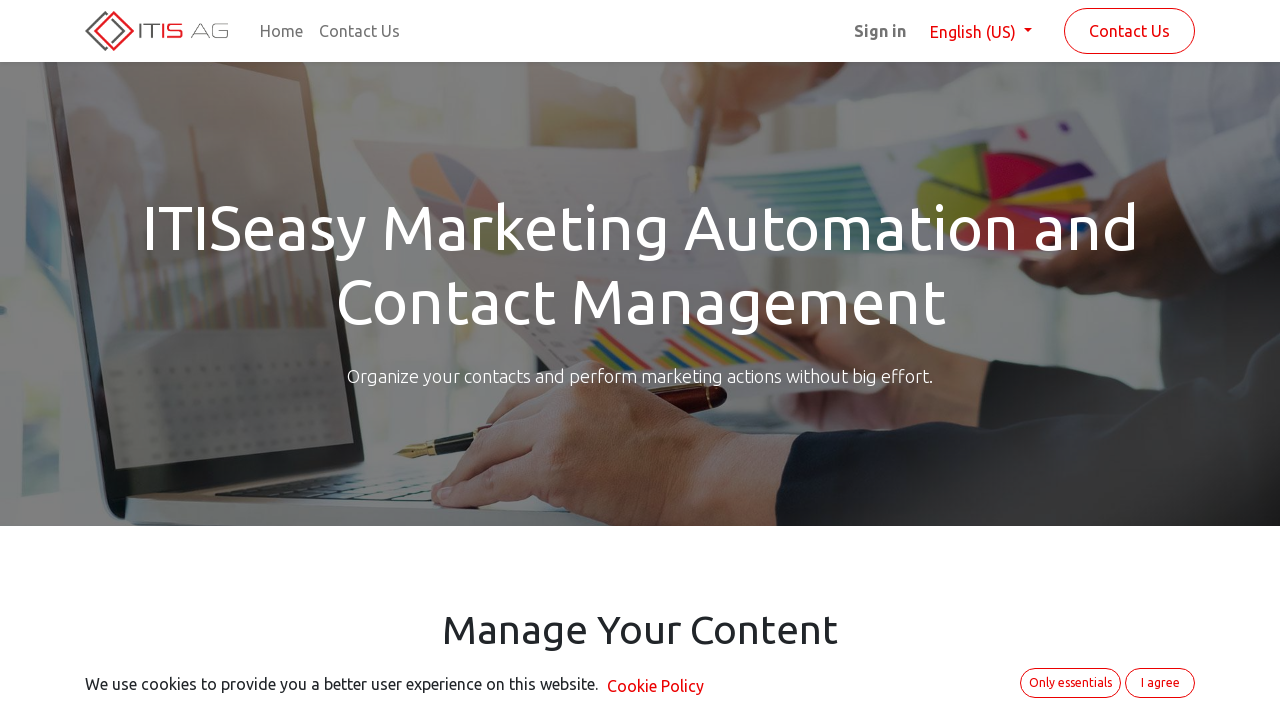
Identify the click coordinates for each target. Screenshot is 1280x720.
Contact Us (1129, 31)
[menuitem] (281, 31)
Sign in (880, 31)
